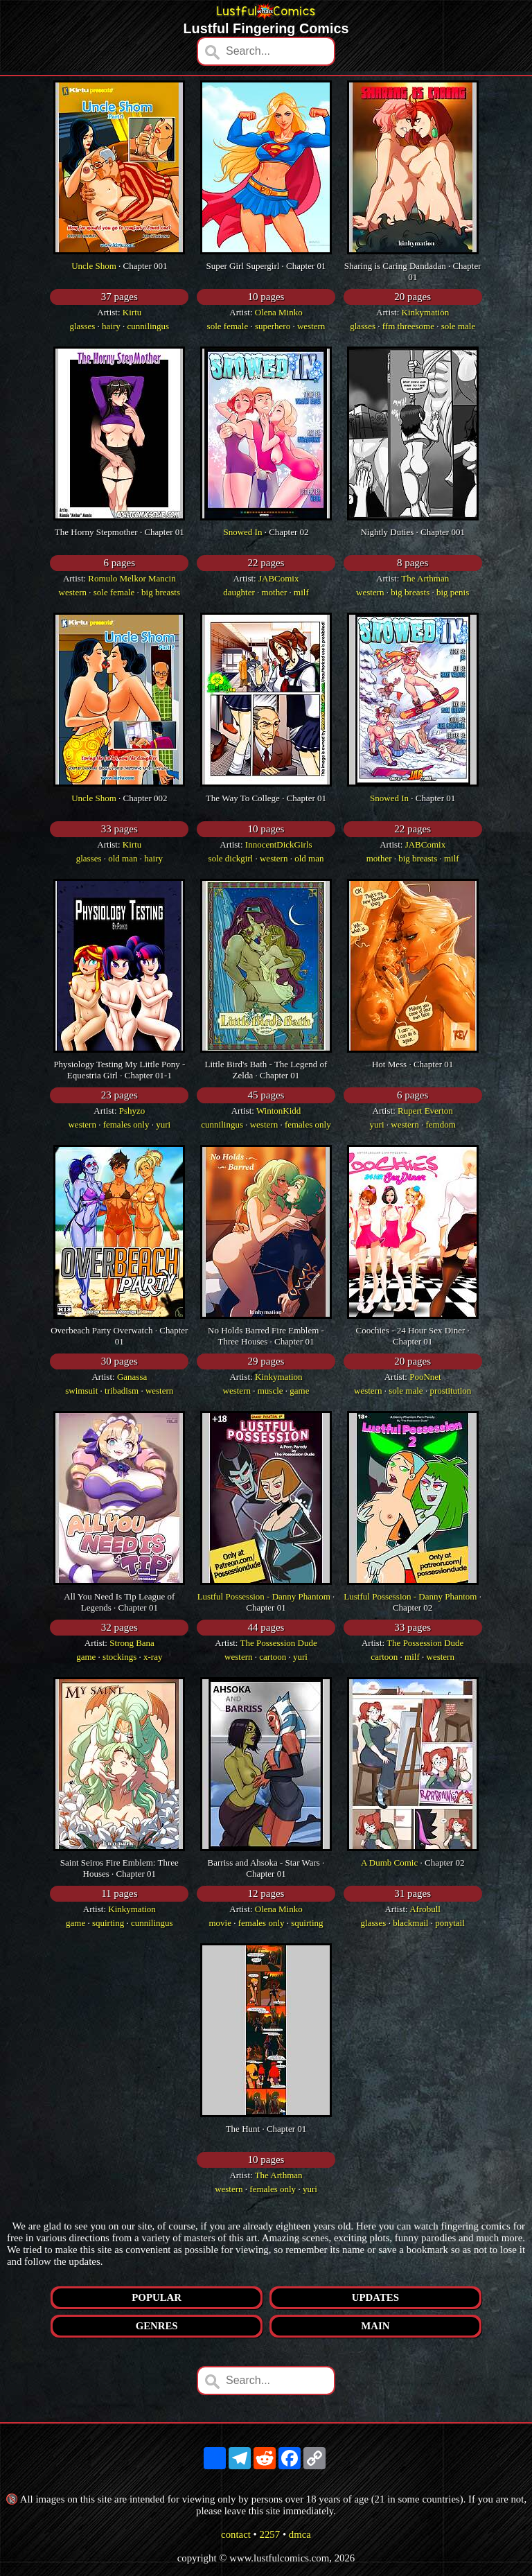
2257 (270, 2534)
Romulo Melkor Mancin (131, 578)
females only (126, 1124)
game (299, 1390)
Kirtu (132, 312)
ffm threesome (408, 326)
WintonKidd (278, 1110)
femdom (440, 1124)
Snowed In (242, 532)
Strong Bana (131, 1643)
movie (220, 1923)
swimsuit (81, 1390)
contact (236, 2534)
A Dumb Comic (389, 1862)
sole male (458, 326)
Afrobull (425, 1909)
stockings (119, 1656)
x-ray (152, 1656)
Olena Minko (279, 312)
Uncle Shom (93, 266)
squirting (108, 1923)
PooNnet (425, 1377)
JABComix (278, 578)
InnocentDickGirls (278, 844)
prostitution (450, 1390)
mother (274, 592)
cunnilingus (148, 326)
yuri (163, 1124)
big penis (452, 592)
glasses (82, 326)
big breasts (160, 592)
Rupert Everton (425, 1110)
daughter (238, 592)
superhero (272, 326)
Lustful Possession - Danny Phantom (263, 1596)
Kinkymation (426, 312)
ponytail (450, 1923)
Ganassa (132, 1377)
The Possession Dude (278, 1643)
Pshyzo (132, 1110)
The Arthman (425, 578)
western (311, 326)
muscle (270, 1390)
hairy (111, 326)
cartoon (272, 1656)
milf (301, 592)
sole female (228, 326)
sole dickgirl (231, 858)
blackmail (410, 1923)
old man (122, 858)
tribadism (122, 1390)
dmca (300, 2534)
